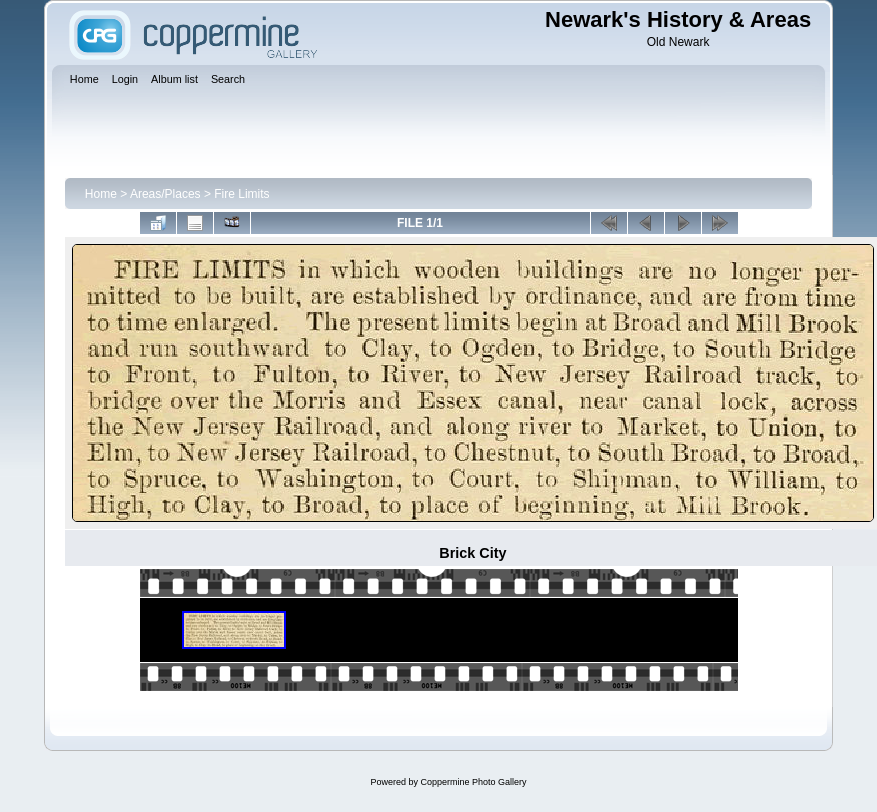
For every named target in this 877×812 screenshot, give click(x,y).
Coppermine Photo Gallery (473, 782)
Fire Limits (241, 194)
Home (101, 194)
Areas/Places (165, 194)
